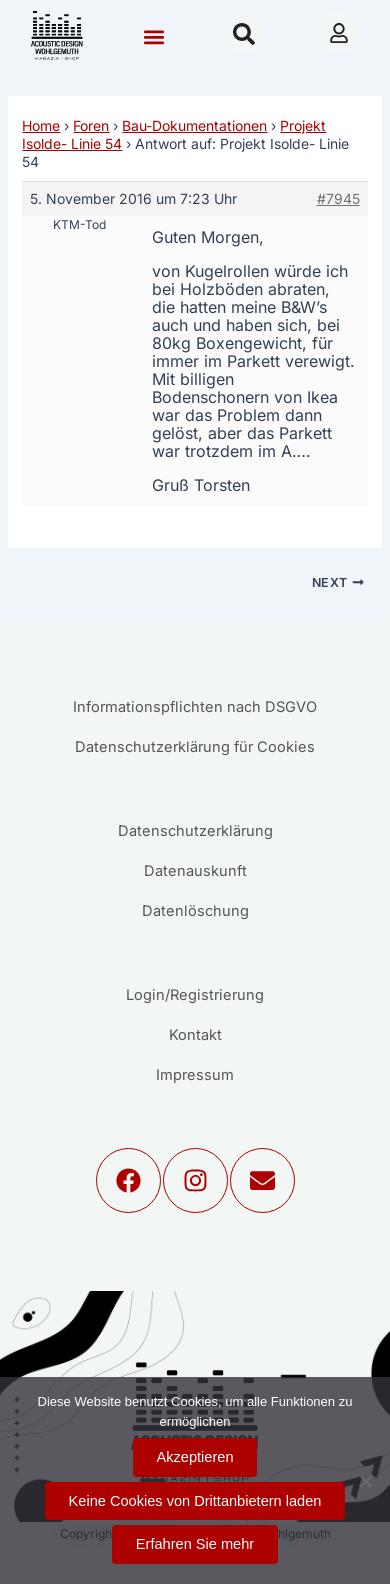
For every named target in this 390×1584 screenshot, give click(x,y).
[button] (153, 36)
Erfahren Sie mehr (195, 1544)
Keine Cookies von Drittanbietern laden (195, 1501)
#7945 (338, 198)
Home (41, 125)
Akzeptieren (195, 1457)
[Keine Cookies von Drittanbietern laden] (365, 1481)
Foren (91, 125)
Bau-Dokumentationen (194, 125)
